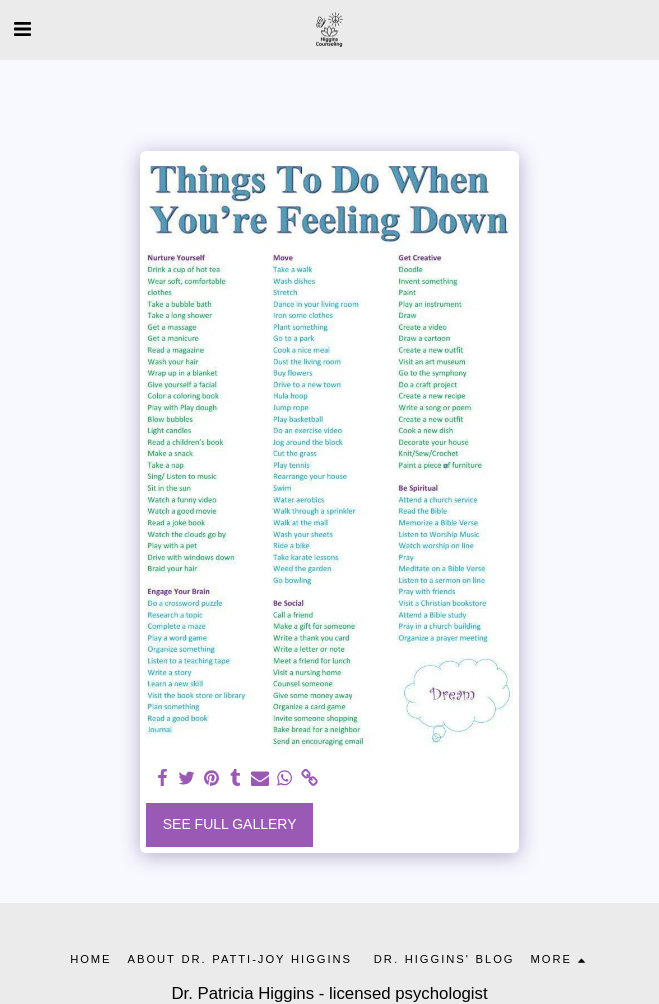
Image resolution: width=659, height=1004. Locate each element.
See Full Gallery (230, 824)
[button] (22, 29)
